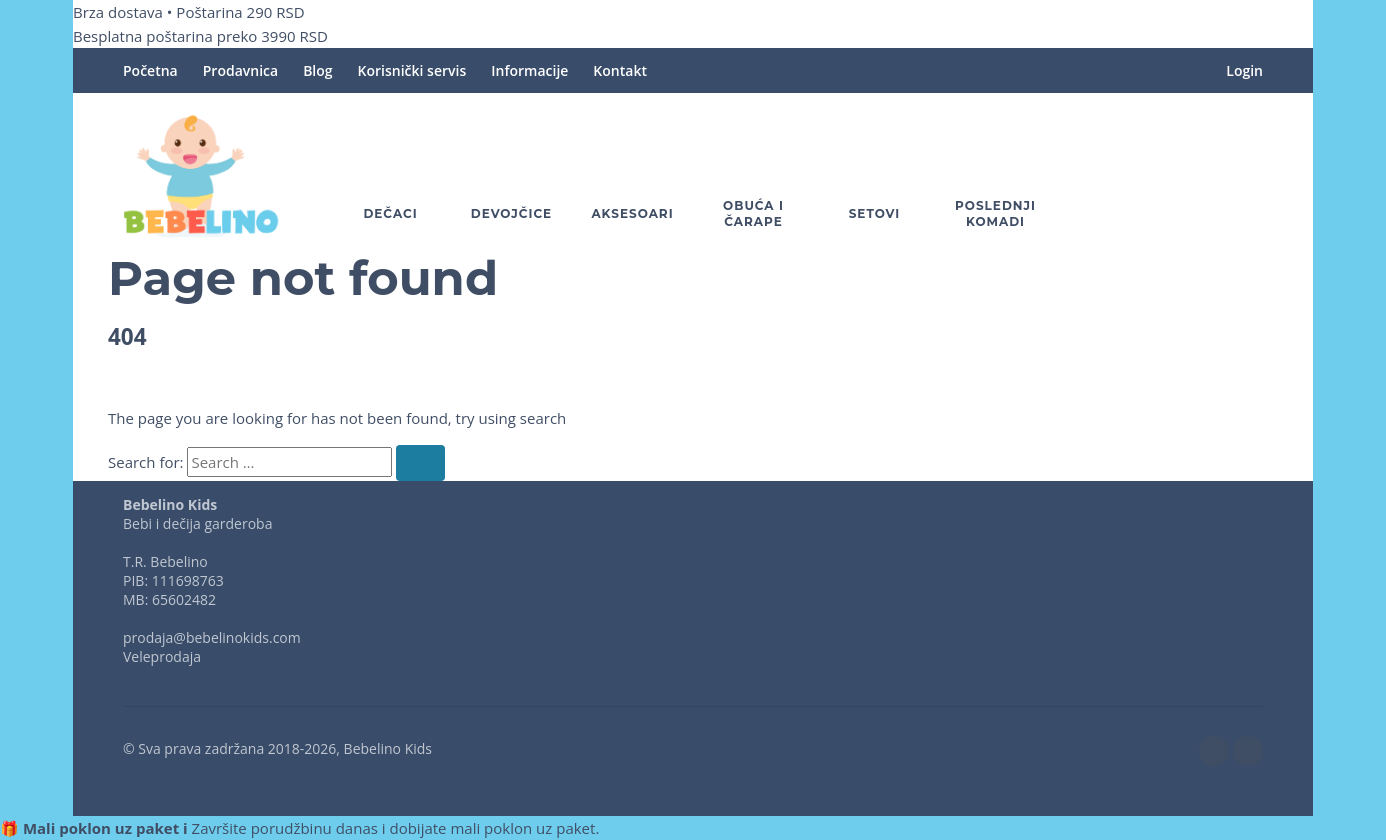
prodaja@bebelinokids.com (212, 637)
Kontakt (620, 70)
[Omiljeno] (1135, 176)
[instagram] (1248, 751)
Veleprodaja (162, 656)
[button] (1193, 176)
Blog (317, 70)
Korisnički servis (412, 70)
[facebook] (1214, 751)
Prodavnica (240, 70)
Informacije (529, 70)
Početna (150, 70)
